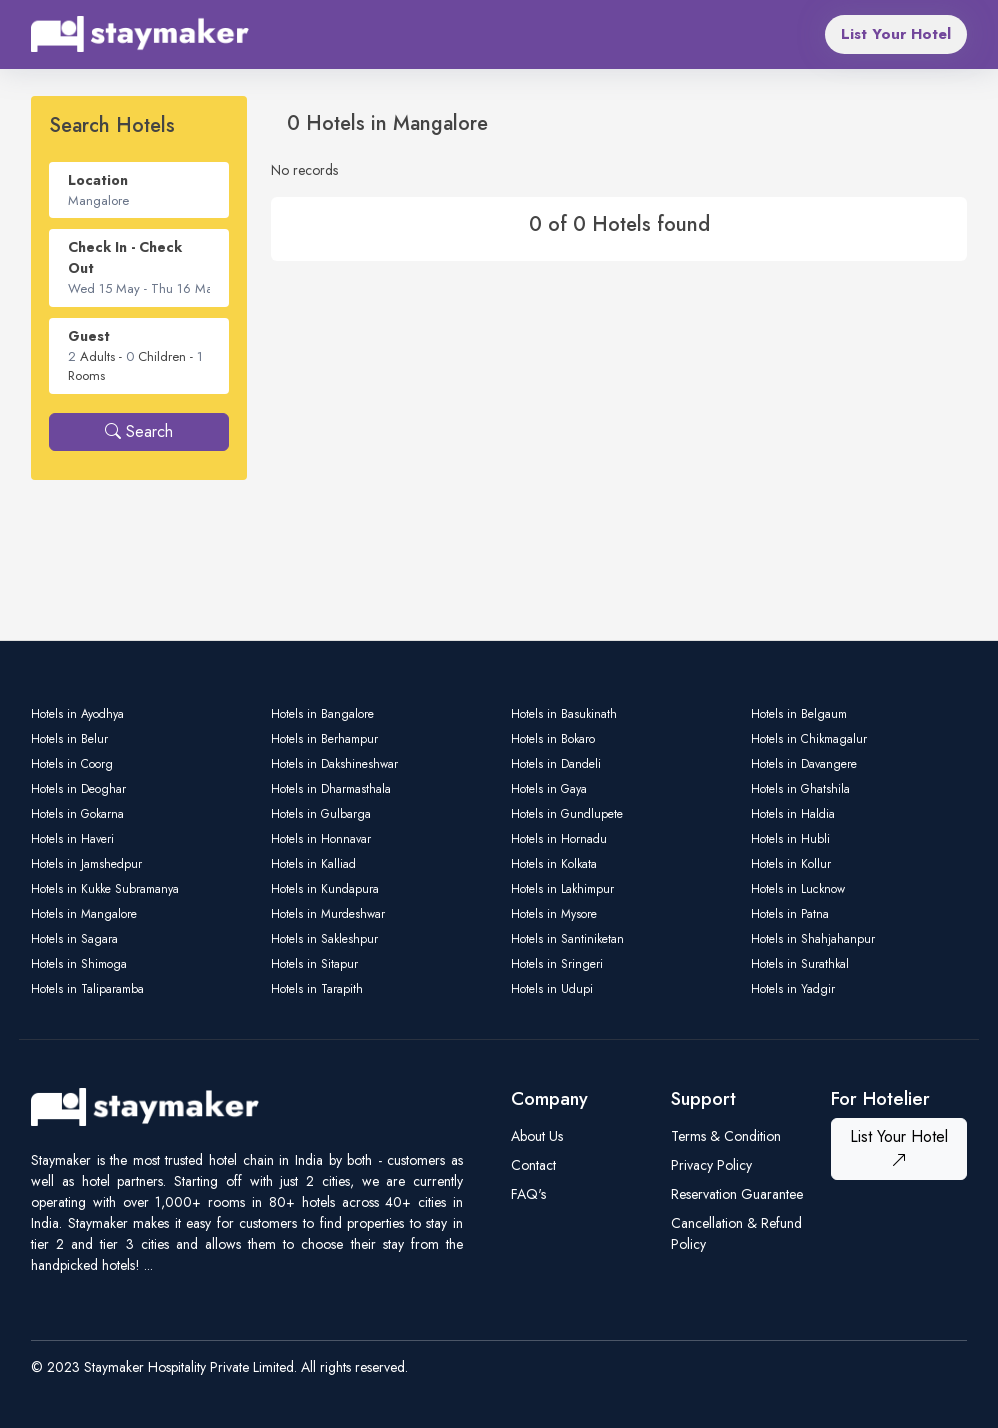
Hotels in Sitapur (314, 964)
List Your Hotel (896, 34)
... (148, 1265)
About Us (537, 1136)
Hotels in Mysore (554, 914)
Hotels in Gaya (549, 789)
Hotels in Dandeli (556, 764)
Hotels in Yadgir (793, 989)
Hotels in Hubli (790, 839)
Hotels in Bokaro (553, 739)
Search (139, 431)
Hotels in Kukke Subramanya (105, 889)
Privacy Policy (711, 1165)
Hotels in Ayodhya (77, 714)
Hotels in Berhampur (324, 739)
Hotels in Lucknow (798, 889)
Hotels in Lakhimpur (562, 889)
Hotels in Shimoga (79, 964)
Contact (533, 1165)
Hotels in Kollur (791, 864)
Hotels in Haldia (793, 814)
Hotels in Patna (790, 914)
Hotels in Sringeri (557, 964)
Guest (89, 336)
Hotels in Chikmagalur (809, 739)
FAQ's (528, 1194)
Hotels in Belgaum (799, 714)
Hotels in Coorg (72, 764)
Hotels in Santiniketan (567, 939)
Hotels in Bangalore (322, 714)
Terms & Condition (726, 1136)
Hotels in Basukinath (564, 714)
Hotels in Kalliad (313, 864)
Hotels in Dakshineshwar (334, 764)
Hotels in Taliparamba (87, 989)
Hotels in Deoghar (78, 789)
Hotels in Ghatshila (800, 789)
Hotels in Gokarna (77, 814)
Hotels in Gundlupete (567, 814)
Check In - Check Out (125, 257)
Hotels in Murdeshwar (328, 914)
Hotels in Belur (69, 739)
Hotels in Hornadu (559, 839)
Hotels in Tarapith (317, 989)
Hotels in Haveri (72, 839)
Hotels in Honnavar (321, 839)
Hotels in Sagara (74, 939)
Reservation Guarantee (737, 1194)
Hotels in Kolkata (554, 864)
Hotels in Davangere (804, 764)
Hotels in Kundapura (325, 889)
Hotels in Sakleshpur (324, 939)
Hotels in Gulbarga (321, 814)
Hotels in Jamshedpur (86, 864)
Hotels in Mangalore (84, 914)
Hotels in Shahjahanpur (813, 939)
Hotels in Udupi (552, 989)
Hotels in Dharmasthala (331, 789)
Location (98, 180)
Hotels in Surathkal (800, 964)
